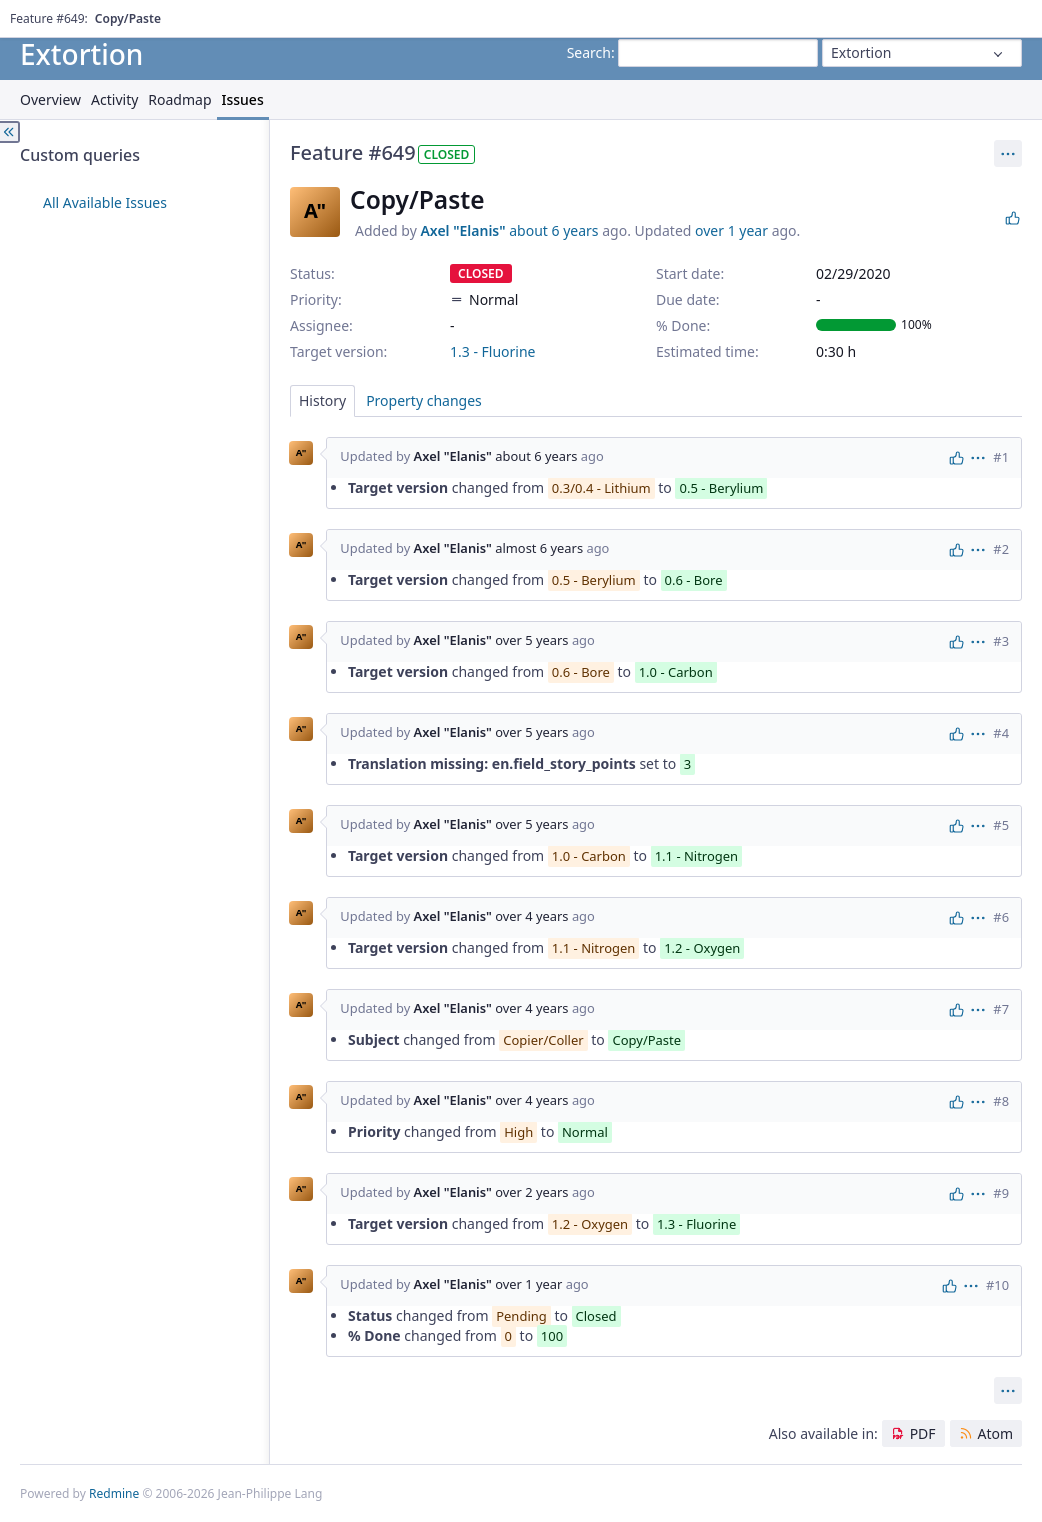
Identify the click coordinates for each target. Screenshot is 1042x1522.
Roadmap (179, 99)
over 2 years (531, 1192)
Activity (114, 99)
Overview (50, 99)
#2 (1001, 549)
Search (589, 52)
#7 (1001, 1009)
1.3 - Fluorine (493, 351)
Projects (88, 14)
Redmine (114, 1493)
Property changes (424, 400)
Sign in (1002, 14)
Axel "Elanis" (462, 230)
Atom (995, 1433)
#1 (1001, 457)
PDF (923, 1433)
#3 (1001, 641)
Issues (243, 99)
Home (37, 14)
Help (134, 14)
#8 (1001, 1101)
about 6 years (553, 230)
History (322, 400)
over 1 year (731, 230)
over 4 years (531, 916)
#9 (1001, 1193)
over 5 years (531, 640)
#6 (1001, 917)
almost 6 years (539, 548)
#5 (1001, 825)
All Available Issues (105, 202)
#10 (997, 1285)
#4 (1001, 733)
